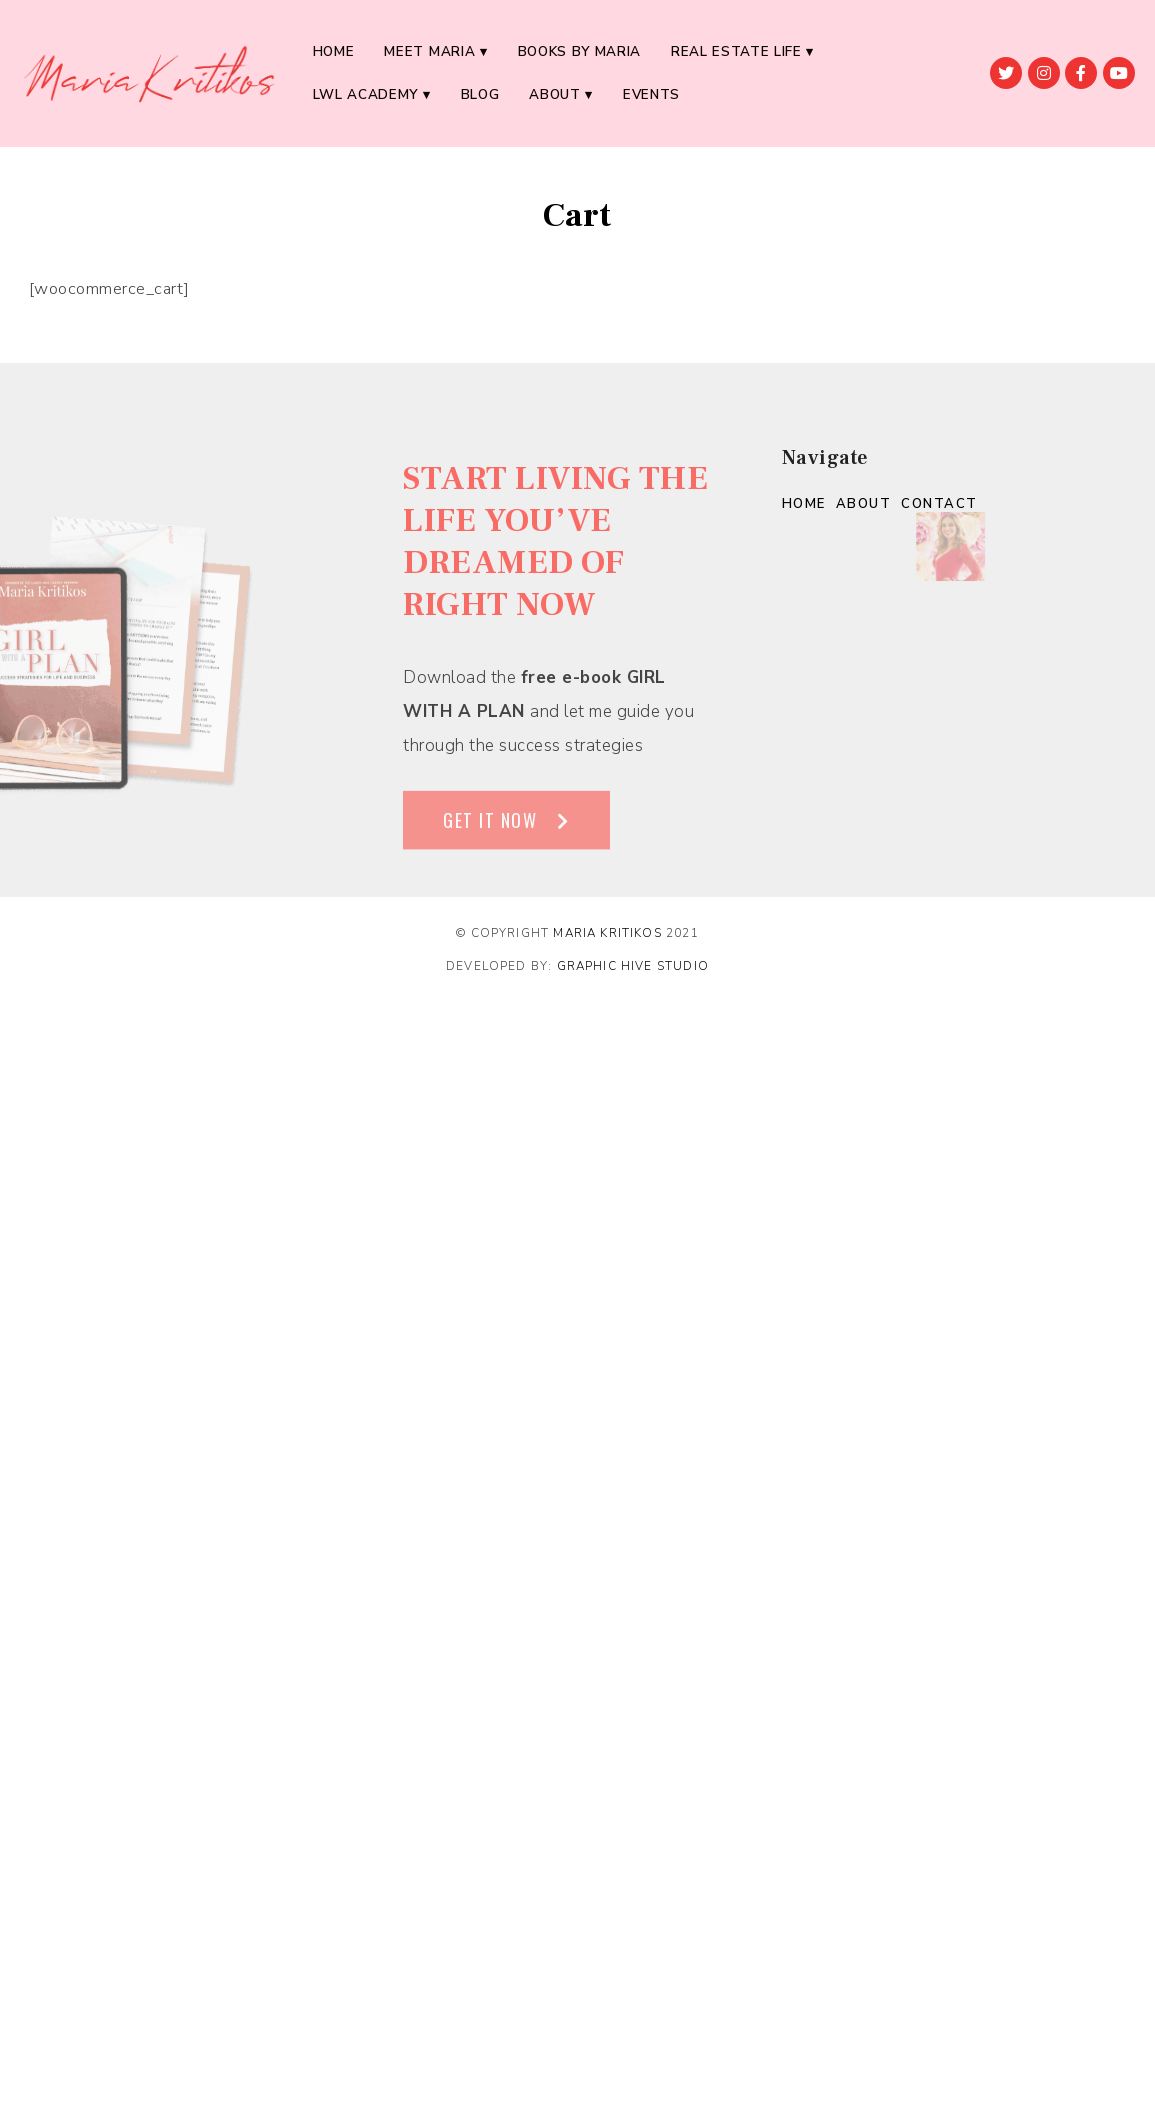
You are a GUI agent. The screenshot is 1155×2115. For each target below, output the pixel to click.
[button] (506, 840)
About (554, 94)
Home (334, 51)
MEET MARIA (429, 51)
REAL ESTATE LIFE (736, 51)
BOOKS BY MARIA (579, 51)
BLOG (480, 94)
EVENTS (651, 94)
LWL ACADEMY (365, 94)
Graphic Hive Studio (633, 966)
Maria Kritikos (607, 933)
